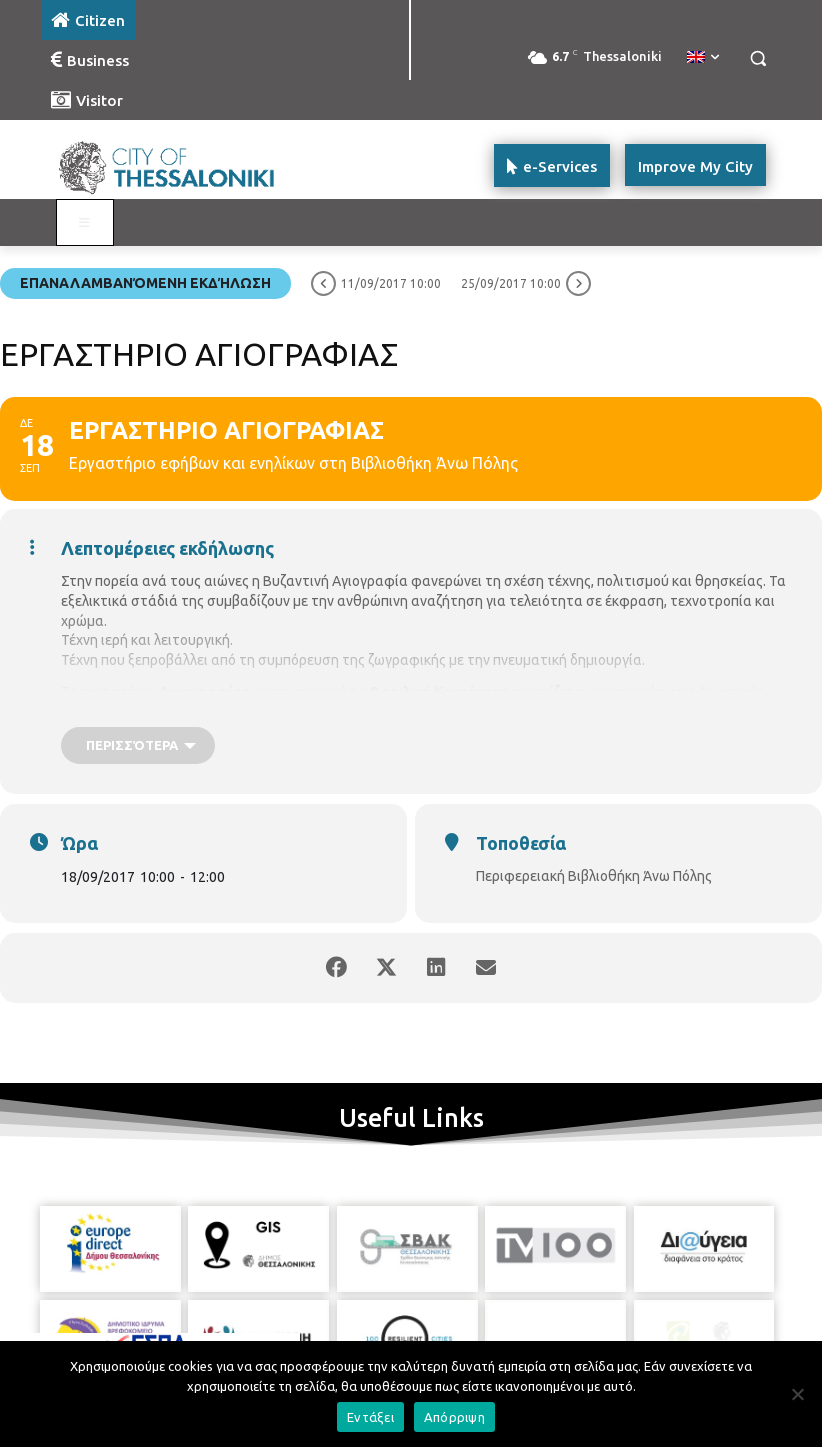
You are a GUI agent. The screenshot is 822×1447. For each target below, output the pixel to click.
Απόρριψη (454, 1417)
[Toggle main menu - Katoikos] (85, 223)
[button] (757, 58)
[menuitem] (703, 58)
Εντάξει (370, 1417)
